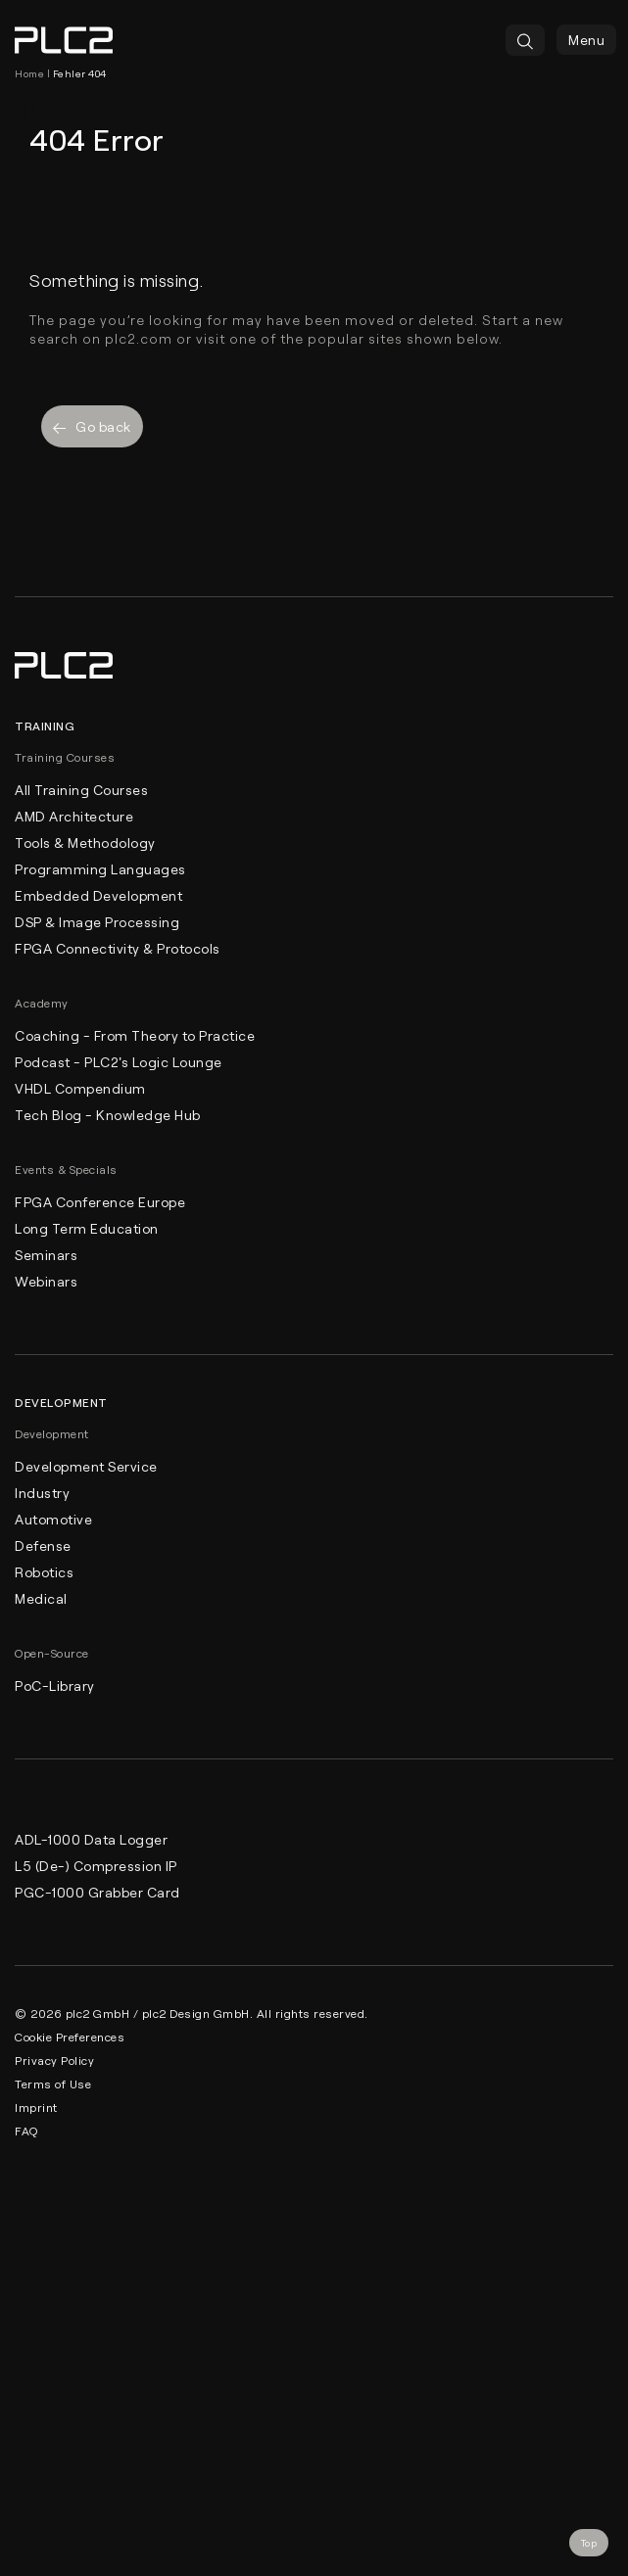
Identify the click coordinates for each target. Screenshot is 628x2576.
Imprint (36, 2107)
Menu (586, 39)
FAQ (26, 2130)
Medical (41, 1598)
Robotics (44, 1572)
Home (29, 73)
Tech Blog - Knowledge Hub (108, 1114)
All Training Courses (81, 789)
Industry (42, 1492)
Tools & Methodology (85, 842)
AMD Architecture (74, 816)
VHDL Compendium (80, 1088)
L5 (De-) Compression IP (96, 1865)
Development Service (86, 1466)
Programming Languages (100, 869)
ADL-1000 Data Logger (91, 1839)
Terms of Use (53, 2083)
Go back (92, 426)
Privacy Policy (54, 2060)
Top (589, 2543)
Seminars (46, 1254)
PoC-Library (55, 1685)
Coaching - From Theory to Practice (135, 1035)
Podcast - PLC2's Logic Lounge (118, 1062)
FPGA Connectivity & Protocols (117, 948)
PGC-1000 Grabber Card (97, 1892)
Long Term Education (87, 1228)
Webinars (46, 1281)
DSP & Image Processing (97, 921)
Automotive (53, 1519)
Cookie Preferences (69, 2036)
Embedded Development (98, 895)
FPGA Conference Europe (100, 1202)
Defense (43, 1545)
